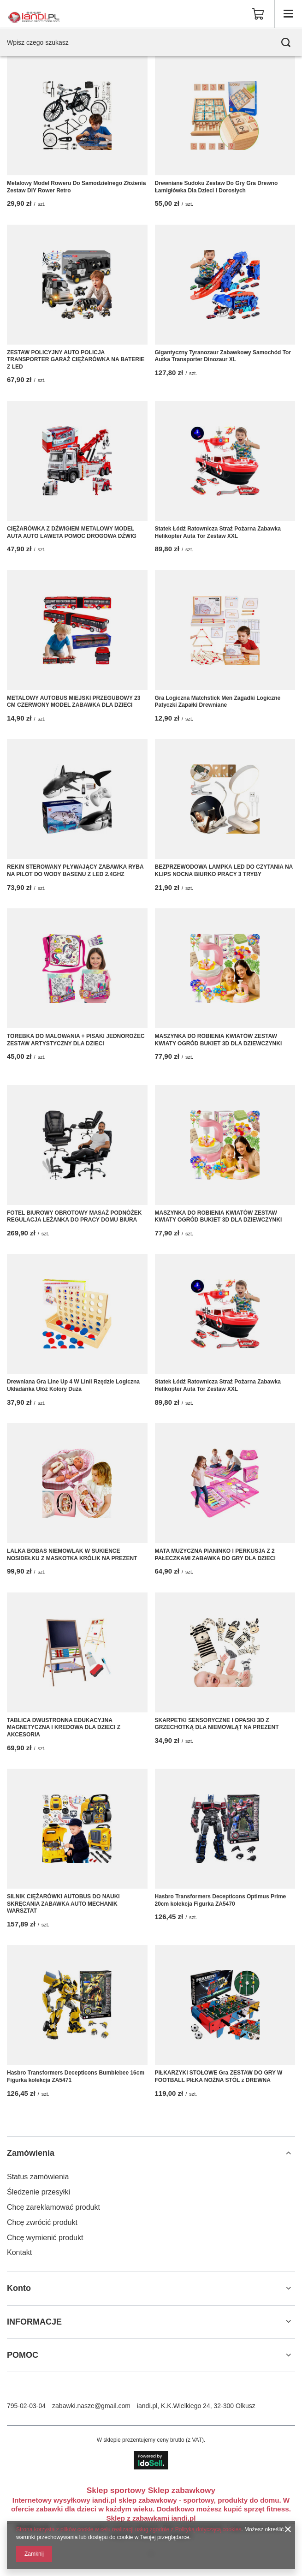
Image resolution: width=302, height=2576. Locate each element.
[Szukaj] (285, 42)
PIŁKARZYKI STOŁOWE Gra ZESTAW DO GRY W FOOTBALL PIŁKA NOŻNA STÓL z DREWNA (219, 2076)
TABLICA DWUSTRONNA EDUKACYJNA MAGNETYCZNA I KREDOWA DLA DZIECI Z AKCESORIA (63, 1727)
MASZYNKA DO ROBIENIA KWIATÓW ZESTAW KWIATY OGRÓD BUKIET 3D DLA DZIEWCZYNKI (218, 1040)
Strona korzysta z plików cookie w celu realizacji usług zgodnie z (95, 2529)
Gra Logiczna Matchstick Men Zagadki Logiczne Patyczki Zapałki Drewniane (218, 702)
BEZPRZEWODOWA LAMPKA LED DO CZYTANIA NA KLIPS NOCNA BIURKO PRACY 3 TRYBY (224, 870)
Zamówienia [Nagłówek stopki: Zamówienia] (30, 2153)
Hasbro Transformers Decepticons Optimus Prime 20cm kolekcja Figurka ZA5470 (220, 1900)
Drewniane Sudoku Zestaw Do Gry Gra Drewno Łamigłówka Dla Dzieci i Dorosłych (216, 187)
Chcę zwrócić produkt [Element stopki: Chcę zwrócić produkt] (42, 2222)
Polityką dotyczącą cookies (208, 2529)
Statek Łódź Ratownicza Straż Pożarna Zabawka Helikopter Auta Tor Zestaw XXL (218, 532)
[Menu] (288, 14)
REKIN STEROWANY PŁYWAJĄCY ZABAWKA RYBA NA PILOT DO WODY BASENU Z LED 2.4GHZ (75, 870)
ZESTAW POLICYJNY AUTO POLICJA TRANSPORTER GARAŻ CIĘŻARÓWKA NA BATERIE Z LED (75, 359)
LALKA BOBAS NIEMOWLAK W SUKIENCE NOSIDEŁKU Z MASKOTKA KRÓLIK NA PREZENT (72, 1555)
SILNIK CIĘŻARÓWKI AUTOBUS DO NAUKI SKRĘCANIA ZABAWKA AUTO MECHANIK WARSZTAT (63, 1903)
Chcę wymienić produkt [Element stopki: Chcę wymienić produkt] (45, 2238)
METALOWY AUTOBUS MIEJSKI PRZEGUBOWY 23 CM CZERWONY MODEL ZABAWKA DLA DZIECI (73, 702)
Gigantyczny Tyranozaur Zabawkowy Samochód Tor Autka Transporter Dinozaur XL (223, 356)
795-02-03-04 (26, 2405)
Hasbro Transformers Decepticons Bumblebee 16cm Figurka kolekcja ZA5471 (75, 2076)
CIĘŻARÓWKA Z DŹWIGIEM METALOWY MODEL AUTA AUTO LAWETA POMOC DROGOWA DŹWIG (71, 532)
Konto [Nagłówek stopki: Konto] (19, 2288)
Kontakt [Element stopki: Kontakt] (19, 2252)
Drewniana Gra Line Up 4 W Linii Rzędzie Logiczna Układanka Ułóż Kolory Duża (73, 1385)
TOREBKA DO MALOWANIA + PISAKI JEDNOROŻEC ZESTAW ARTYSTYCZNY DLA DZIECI (76, 1040)
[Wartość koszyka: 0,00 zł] (258, 14)
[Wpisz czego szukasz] (151, 42)
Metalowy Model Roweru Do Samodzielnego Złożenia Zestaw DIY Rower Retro (76, 187)
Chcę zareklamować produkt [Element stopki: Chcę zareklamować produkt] (53, 2207)
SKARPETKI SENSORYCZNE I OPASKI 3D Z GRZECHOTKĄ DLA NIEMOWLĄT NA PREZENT (217, 1724)
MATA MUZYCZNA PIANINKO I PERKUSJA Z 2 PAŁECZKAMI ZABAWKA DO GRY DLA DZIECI (215, 1555)
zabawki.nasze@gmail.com (91, 2405)
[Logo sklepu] (33, 14)
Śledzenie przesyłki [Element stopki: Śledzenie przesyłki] (38, 2192)
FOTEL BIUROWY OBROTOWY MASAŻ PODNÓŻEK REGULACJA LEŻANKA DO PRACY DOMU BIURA (74, 1216)
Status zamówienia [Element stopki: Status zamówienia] (38, 2177)
